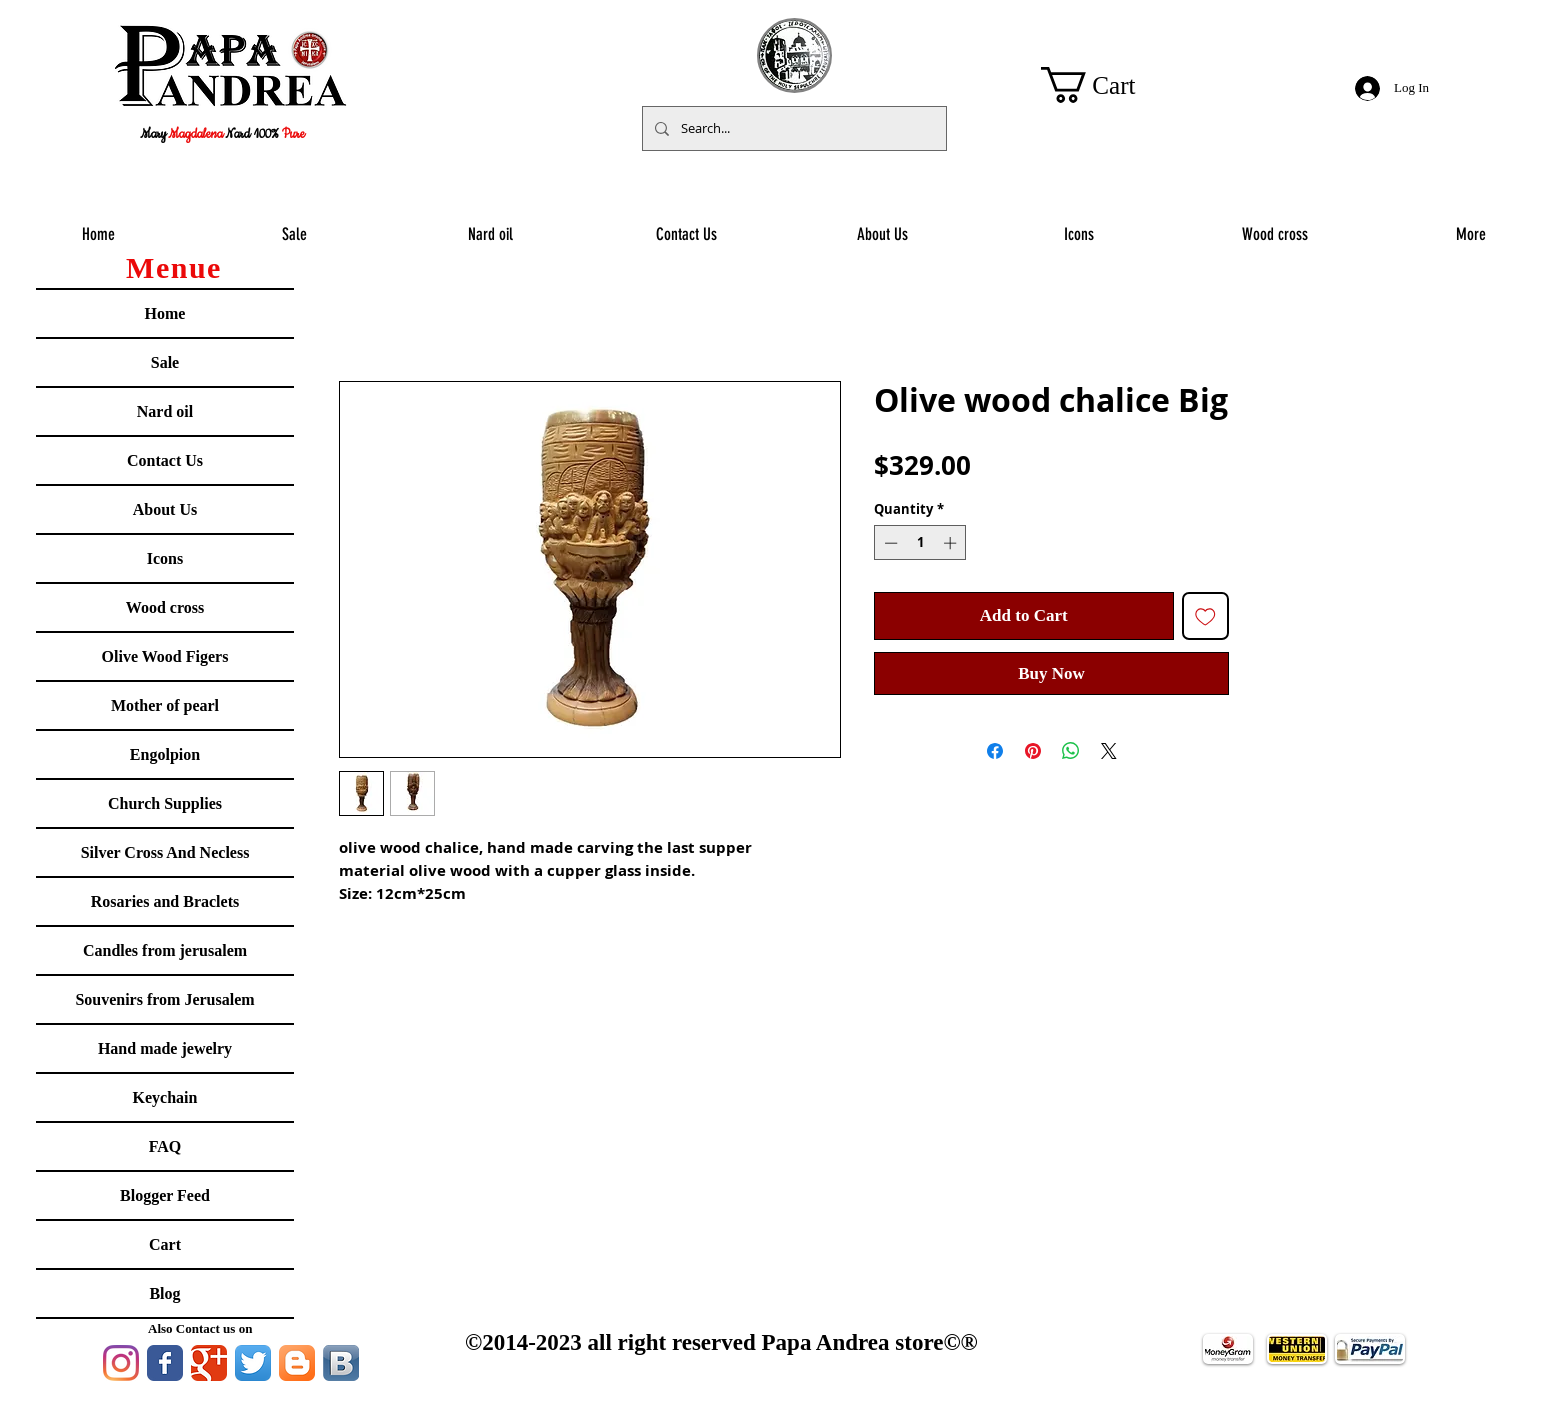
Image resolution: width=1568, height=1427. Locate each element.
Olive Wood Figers (165, 656)
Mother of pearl (165, 705)
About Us (165, 509)
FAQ (165, 1146)
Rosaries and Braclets (165, 901)
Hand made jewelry (165, 1048)
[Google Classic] (209, 1363)
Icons (165, 558)
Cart (165, 1244)
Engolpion (165, 754)
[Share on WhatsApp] (1071, 751)
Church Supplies (165, 803)
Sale (165, 362)
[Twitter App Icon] (253, 1363)
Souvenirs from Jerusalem (164, 999)
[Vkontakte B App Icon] (341, 1363)
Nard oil (165, 411)
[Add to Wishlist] (1206, 616)
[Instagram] (121, 1363)
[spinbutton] (920, 543)
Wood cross (165, 607)
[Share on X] (1109, 751)
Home (165, 313)
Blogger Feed (165, 1195)
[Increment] (952, 543)
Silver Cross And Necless (165, 852)
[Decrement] (889, 543)
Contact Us (165, 460)
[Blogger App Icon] (297, 1363)
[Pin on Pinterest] (1033, 751)
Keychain (165, 1097)
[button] (1108, 85)
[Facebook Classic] (165, 1363)
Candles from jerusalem (165, 950)
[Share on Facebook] (995, 751)
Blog (164, 1293)
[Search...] (792, 128)
